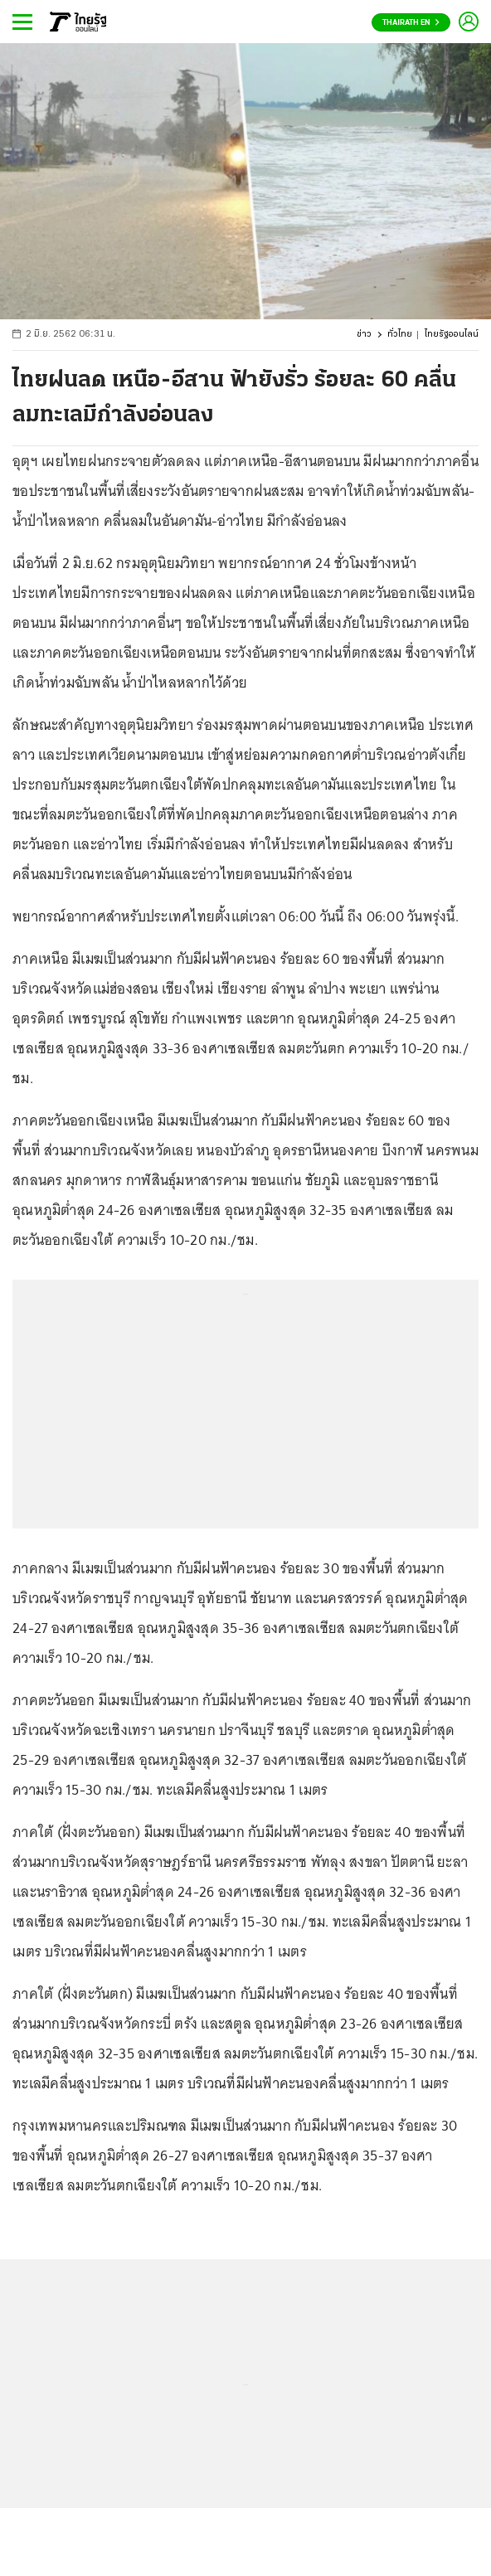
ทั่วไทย (399, 334)
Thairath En (411, 22)
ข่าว (364, 334)
